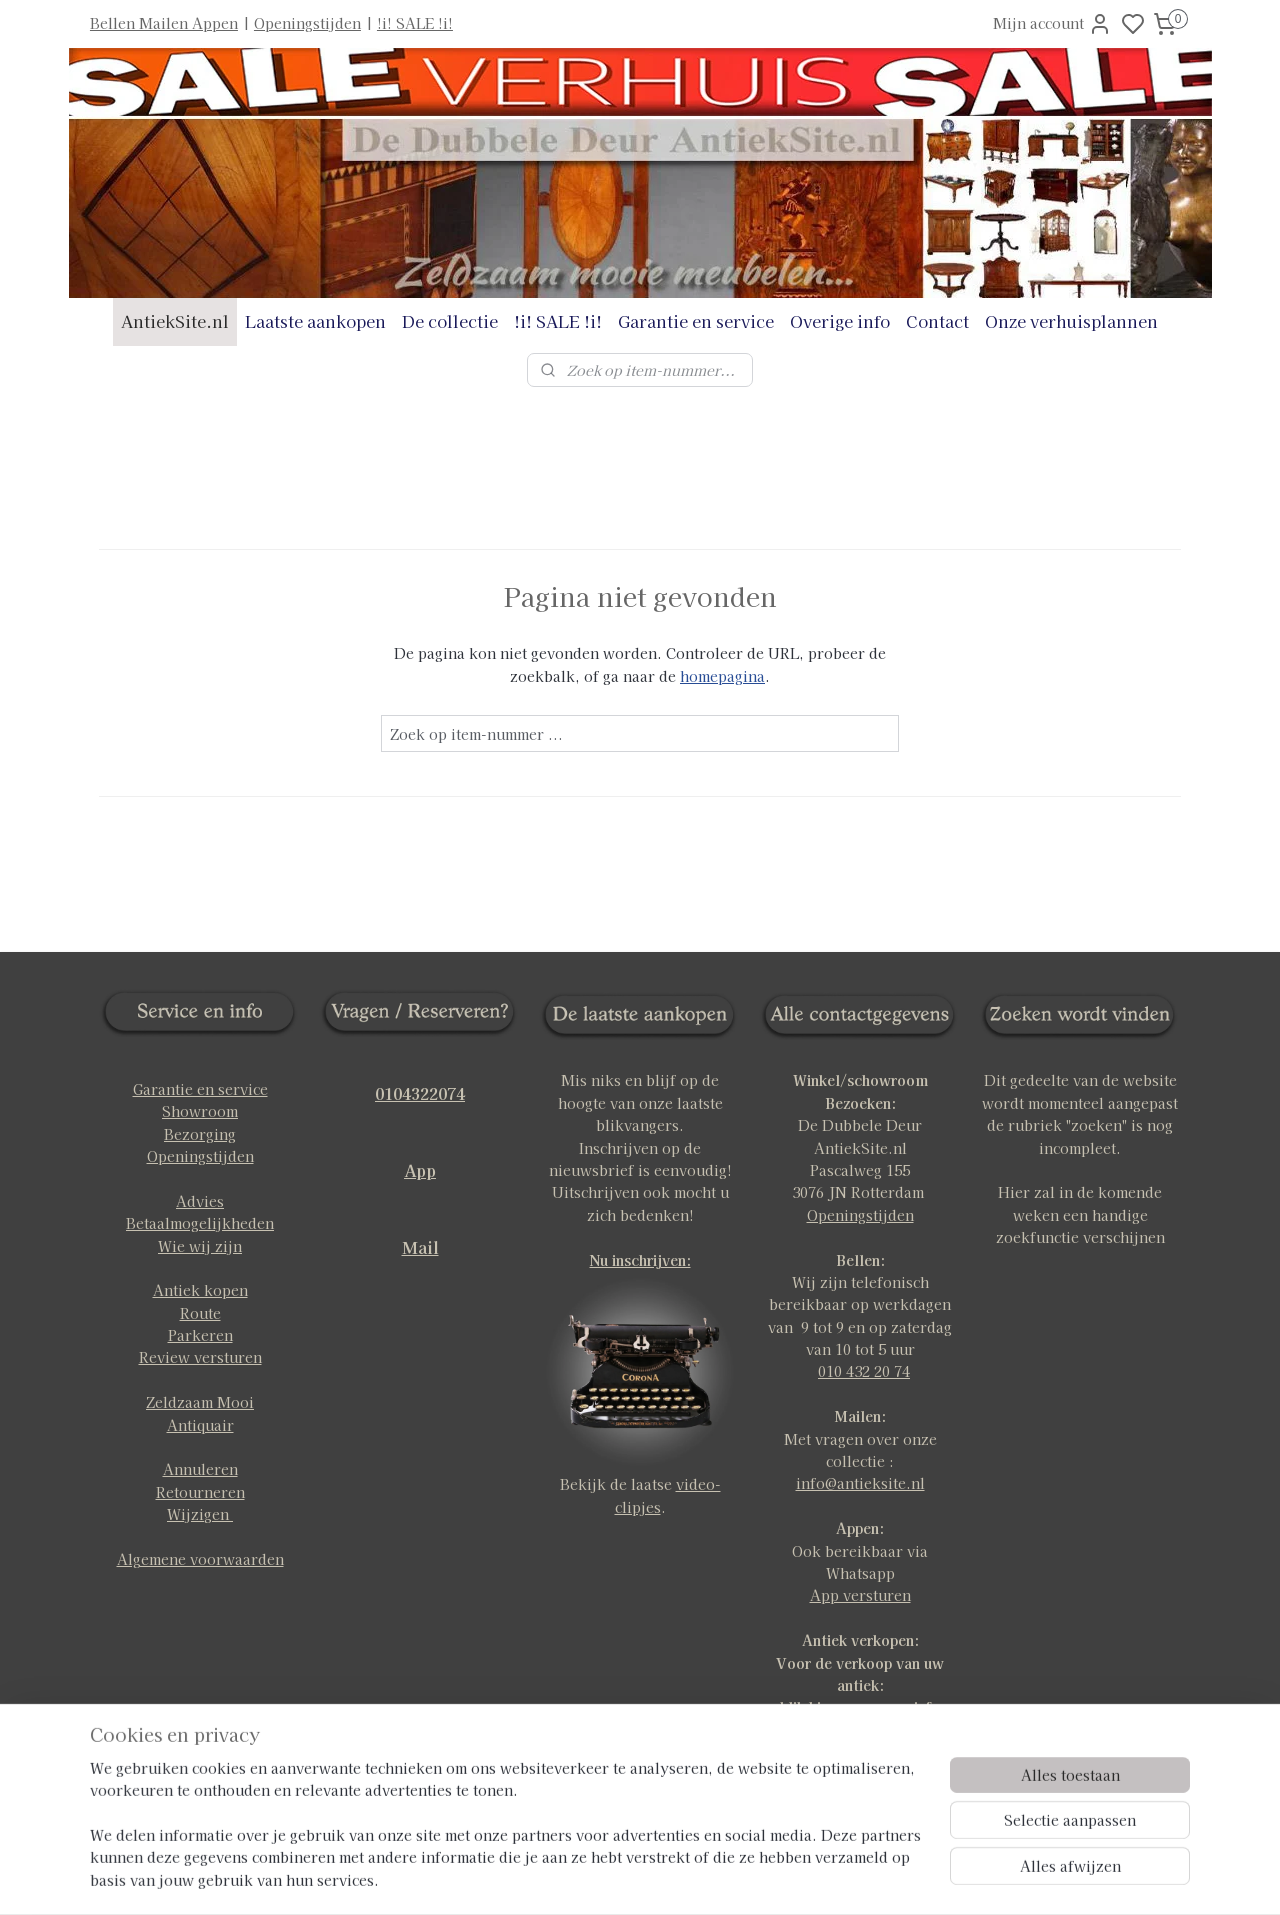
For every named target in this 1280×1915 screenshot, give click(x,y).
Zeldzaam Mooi (200, 1402)
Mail (420, 1247)
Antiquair (200, 1425)
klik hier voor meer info (860, 1707)
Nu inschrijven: (640, 1260)
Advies (200, 1201)
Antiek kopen (200, 1290)
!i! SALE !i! (415, 23)
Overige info (840, 321)
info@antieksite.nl (860, 1483)
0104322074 (420, 1093)
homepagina (722, 676)
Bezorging (200, 1134)
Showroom (200, 1111)
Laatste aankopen (315, 321)
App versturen (860, 1595)
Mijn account (1052, 24)
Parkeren (200, 1335)
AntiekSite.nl (175, 321)
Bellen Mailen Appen (164, 23)
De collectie (450, 321)
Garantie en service (696, 321)
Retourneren (200, 1492)
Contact (937, 321)
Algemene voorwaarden (200, 1559)
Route (200, 1313)
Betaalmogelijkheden (200, 1223)
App (420, 1170)
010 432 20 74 (864, 1371)
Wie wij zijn (200, 1246)
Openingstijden (307, 23)
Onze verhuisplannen (1071, 321)
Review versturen (200, 1357)
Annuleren (200, 1469)
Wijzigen (200, 1514)
